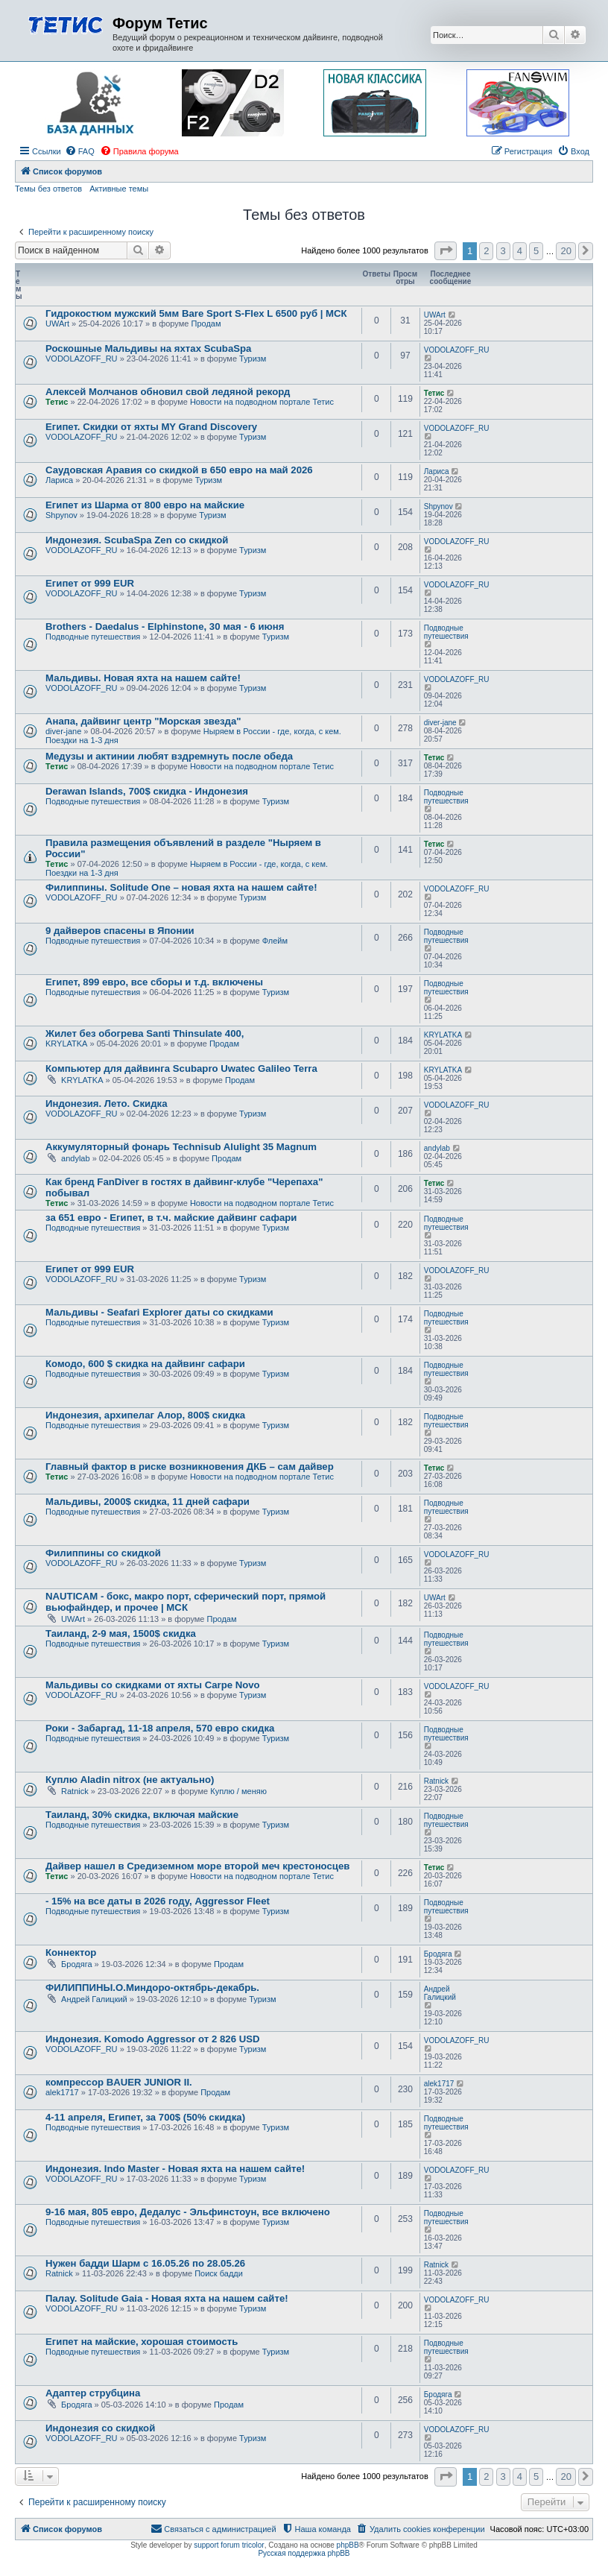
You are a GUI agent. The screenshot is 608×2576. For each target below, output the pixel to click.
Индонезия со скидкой (100, 2428)
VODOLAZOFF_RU (81, 358)
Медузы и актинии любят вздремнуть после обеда (169, 756)
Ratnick (75, 1791)
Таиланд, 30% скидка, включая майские (141, 1814)
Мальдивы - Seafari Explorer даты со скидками (159, 1312)
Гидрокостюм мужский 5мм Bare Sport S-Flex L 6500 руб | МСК (196, 313)
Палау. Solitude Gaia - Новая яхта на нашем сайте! (166, 2298)
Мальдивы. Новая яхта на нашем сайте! (143, 678)
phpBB (348, 2545)
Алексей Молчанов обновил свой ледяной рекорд (167, 391)
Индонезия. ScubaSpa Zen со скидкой (136, 540)
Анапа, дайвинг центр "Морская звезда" (143, 721)
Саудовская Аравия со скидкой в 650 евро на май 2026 (179, 470)
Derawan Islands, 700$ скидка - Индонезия (146, 791)
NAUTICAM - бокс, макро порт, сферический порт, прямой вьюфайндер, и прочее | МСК (185, 1602)
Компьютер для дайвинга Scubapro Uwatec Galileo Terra (181, 1068)
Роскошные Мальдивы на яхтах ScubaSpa (148, 348)
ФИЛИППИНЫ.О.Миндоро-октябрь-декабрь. (152, 1987)
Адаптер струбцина (92, 2393)
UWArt (57, 323)
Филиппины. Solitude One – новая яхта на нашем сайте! (181, 887)
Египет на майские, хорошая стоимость (141, 2341)
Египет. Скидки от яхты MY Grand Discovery (151, 426)
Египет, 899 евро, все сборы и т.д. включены (154, 982)
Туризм (252, 358)
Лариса (59, 480)
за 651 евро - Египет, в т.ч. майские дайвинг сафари (171, 1217)
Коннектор (70, 1952)
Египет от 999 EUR (89, 583)
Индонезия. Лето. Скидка (106, 1103)
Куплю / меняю (238, 1791)
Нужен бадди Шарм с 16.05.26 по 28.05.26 (145, 2263)
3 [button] (503, 250)
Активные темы (118, 188)
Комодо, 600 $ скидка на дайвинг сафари (145, 1363)
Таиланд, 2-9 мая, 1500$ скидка (120, 1633)
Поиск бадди (218, 2273)
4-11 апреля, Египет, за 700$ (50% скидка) (145, 2117)
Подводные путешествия (92, 636)
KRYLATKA (66, 1043)
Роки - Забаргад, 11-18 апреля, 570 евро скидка (159, 1728)
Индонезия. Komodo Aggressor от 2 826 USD (152, 2039)
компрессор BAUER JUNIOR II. (118, 2082)
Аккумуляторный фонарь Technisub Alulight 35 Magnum (181, 1146)
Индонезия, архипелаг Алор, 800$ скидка (145, 1415)
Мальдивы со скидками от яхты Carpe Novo (152, 1684)
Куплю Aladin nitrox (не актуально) (129, 1779)
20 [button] (565, 250)
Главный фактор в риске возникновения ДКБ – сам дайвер (189, 1466)
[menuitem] (80, 151)
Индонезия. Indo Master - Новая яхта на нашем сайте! (175, 2168)
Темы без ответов (48, 188)
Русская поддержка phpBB (303, 2553)
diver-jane (63, 731)
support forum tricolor (229, 2545)
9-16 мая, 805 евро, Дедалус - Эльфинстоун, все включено (187, 2211)
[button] (445, 251)
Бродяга (76, 1964)
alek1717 (62, 2092)
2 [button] (486, 250)
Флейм (275, 940)
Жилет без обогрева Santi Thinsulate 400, (144, 1033)
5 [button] (536, 250)
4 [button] (519, 250)
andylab (75, 1158)
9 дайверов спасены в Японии (119, 930)
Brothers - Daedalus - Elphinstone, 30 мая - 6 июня (165, 626)
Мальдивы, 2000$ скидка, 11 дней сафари (147, 1501)
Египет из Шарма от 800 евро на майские (144, 505)
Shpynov (61, 515)
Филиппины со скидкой (103, 1553)
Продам (206, 323)
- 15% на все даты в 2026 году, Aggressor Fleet (157, 1901)
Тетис (56, 401)
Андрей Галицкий (94, 1999)
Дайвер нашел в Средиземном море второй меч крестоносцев (197, 1866)
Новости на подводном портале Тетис (262, 401)
